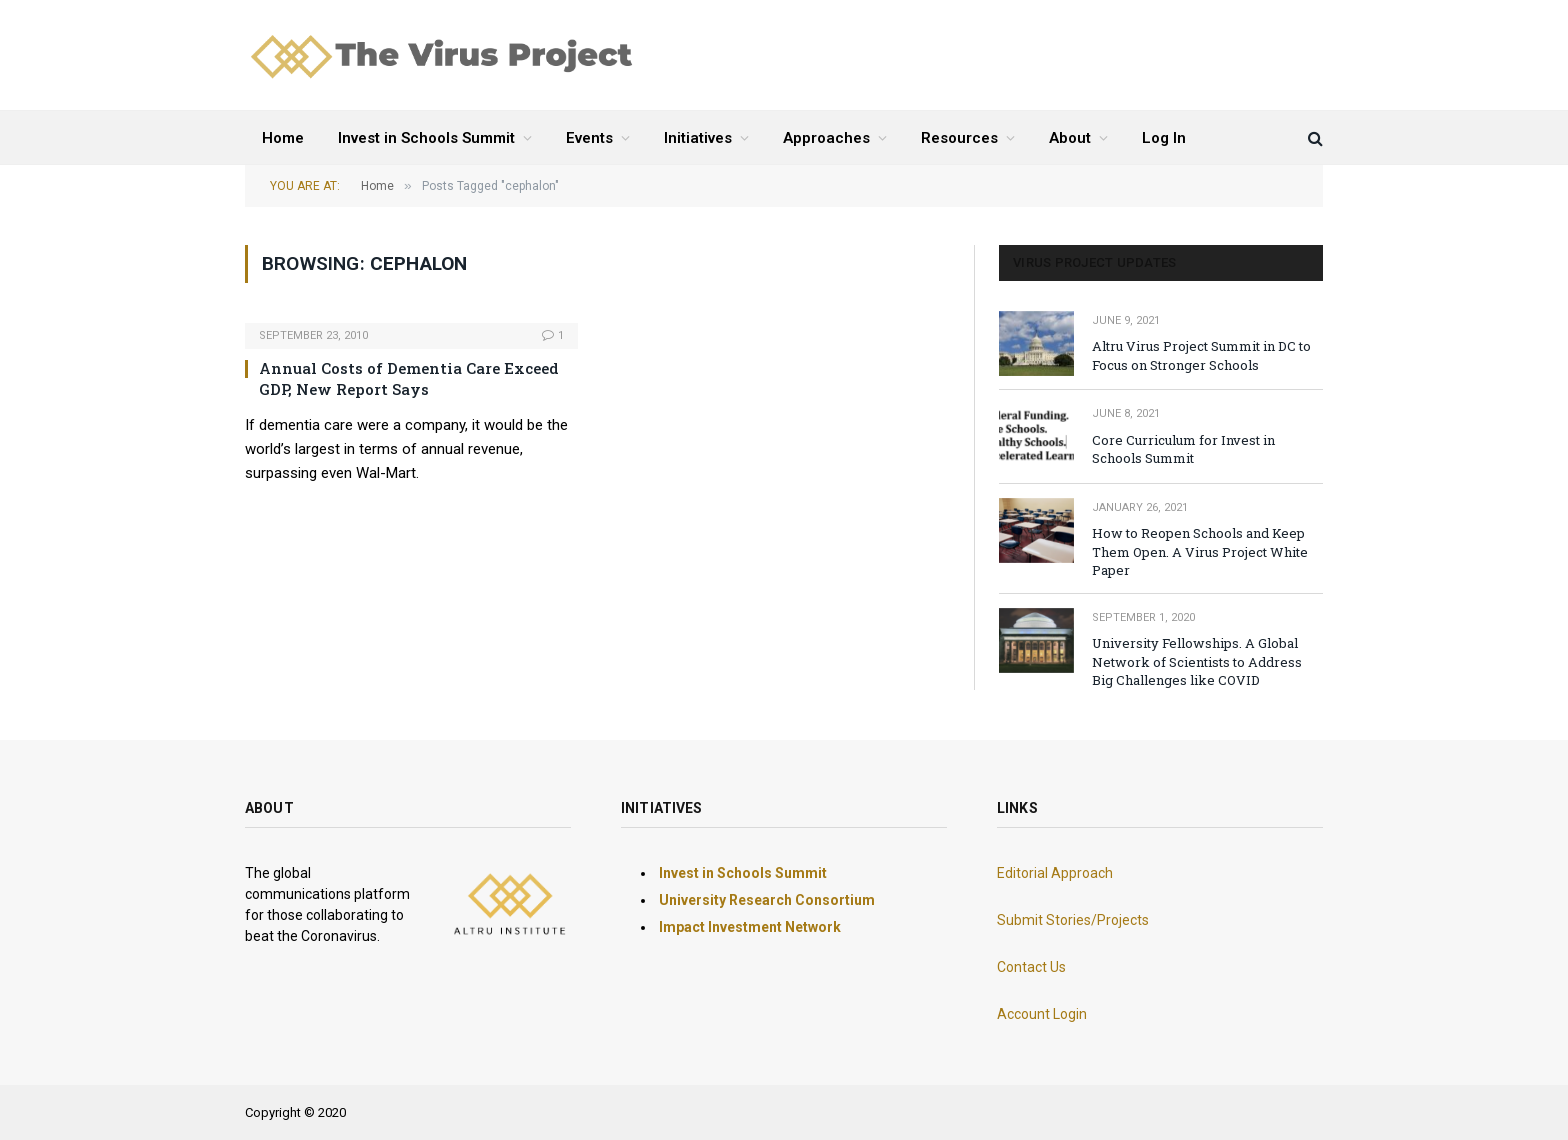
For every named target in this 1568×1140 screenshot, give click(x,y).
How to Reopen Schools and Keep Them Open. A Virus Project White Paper (1200, 551)
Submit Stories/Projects (1073, 920)
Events (589, 138)
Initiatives (698, 138)
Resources (959, 138)
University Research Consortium (767, 900)
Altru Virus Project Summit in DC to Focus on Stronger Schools (1201, 355)
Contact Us (1031, 967)
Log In (1164, 138)
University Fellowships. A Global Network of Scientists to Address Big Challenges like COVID (1197, 661)
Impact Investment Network (750, 927)
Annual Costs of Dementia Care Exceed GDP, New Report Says (409, 378)
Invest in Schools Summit (426, 138)
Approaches (826, 138)
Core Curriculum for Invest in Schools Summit (1183, 449)
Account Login (1042, 1014)
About (1070, 138)
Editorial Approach (1055, 873)
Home (283, 138)
